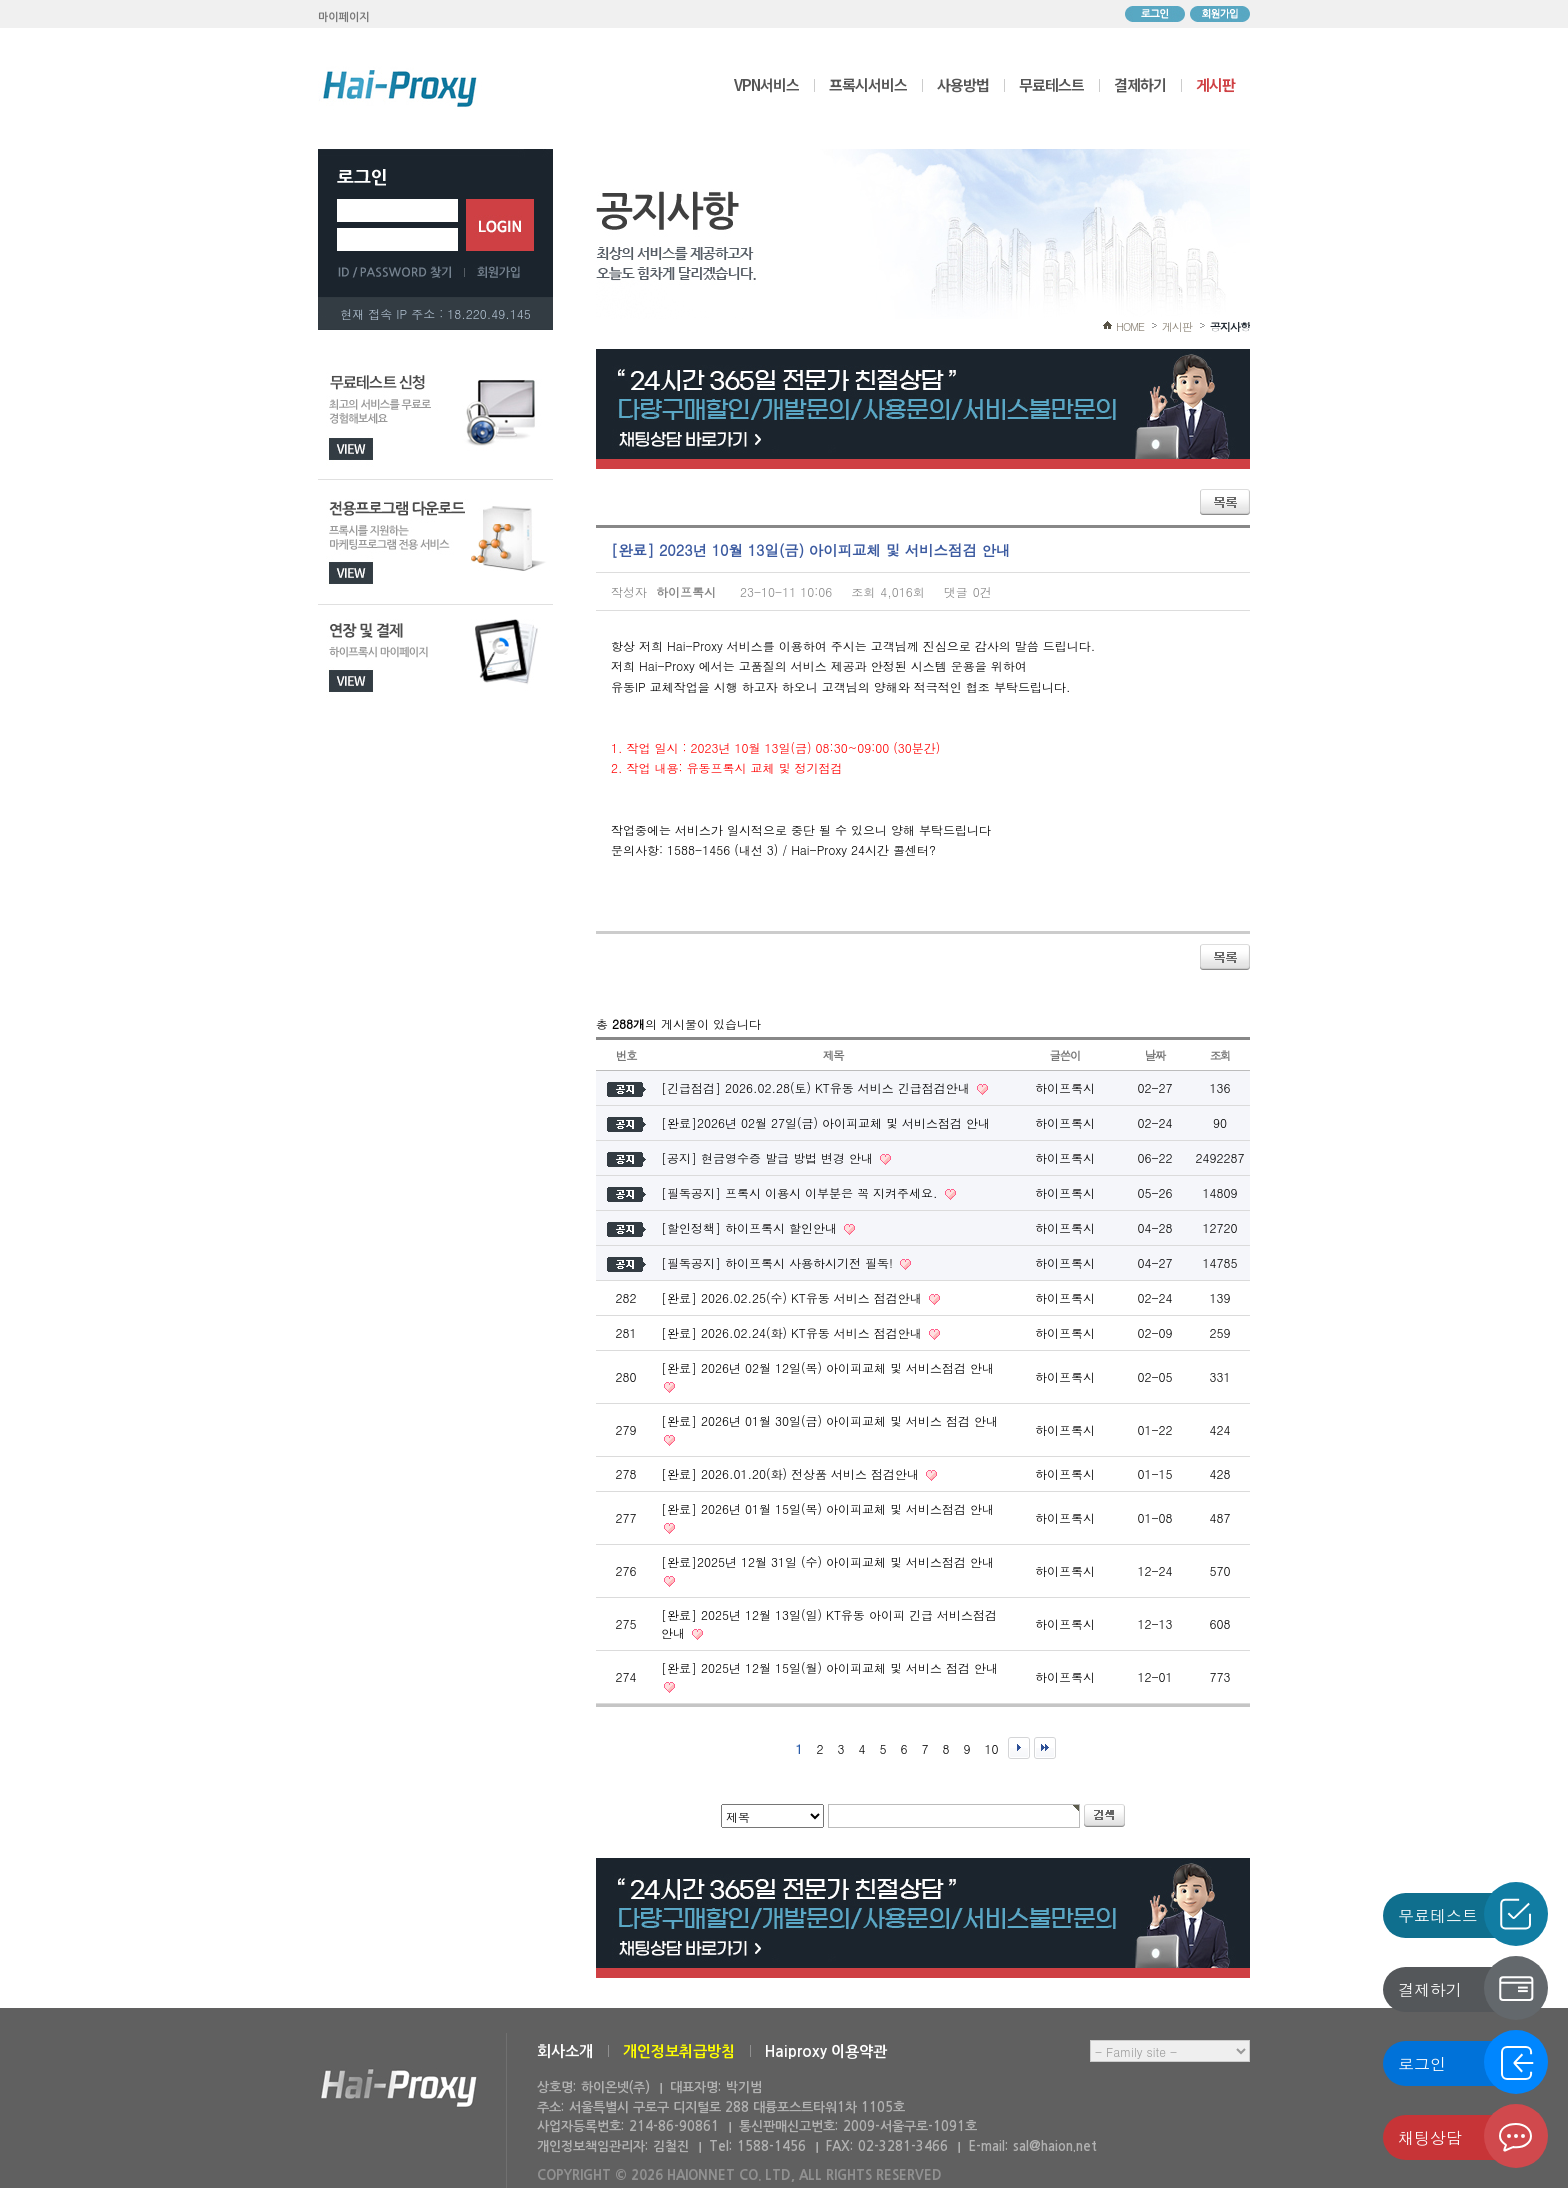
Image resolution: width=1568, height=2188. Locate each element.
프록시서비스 (868, 84)
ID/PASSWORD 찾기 (401, 272)
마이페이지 (344, 17)
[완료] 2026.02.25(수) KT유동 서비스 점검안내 (793, 1297)
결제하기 (1140, 84)
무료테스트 (1051, 84)
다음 (1019, 1748)
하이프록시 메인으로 (400, 88)
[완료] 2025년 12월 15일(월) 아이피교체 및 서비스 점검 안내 (829, 1667)
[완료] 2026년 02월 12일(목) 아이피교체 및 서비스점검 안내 (827, 1367)
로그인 (1155, 14)
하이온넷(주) (399, 2088)
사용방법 (963, 84)
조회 (1220, 1055)
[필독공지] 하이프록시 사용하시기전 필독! (779, 1262)
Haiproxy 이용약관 (826, 2051)
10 (992, 1748)
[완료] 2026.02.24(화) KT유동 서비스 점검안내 (793, 1332)
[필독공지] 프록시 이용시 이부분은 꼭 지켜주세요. (801, 1192)
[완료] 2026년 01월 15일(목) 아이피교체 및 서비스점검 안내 (827, 1508)
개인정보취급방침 (679, 2051)
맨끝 (1045, 1748)
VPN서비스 (766, 84)
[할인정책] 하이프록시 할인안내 (751, 1227)
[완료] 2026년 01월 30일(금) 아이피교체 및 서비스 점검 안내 (829, 1420)
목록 (1225, 502)
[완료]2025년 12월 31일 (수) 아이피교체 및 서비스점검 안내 (827, 1561)
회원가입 (1220, 14)
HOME (1130, 326)
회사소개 (565, 2051)
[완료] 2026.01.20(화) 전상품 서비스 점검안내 (792, 1473)
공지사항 (1230, 326)
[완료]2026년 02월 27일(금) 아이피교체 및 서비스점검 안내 (825, 1122)
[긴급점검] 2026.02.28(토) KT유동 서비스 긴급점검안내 (817, 1087)
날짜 (1155, 1055)
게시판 (1215, 84)
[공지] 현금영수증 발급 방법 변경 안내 (769, 1157)
